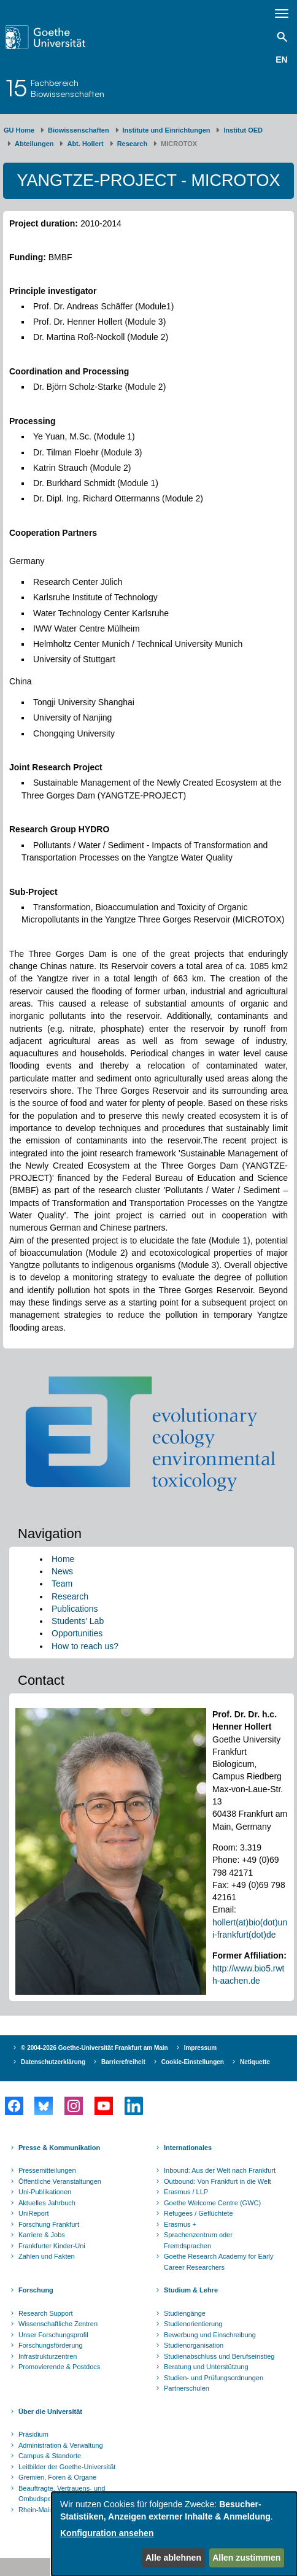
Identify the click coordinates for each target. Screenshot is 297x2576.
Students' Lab (78, 1621)
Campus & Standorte (49, 2455)
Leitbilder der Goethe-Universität (66, 2466)
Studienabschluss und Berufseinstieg (219, 2356)
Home (63, 1559)
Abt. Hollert (85, 143)
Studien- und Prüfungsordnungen (213, 2377)
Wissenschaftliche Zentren (58, 2323)
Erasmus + (180, 2224)
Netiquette (255, 2062)
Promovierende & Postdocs (59, 2366)
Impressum (200, 2047)
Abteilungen (34, 143)
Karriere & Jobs (41, 2234)
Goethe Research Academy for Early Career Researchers (219, 2262)
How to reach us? (85, 1646)
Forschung (35, 2290)
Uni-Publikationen (44, 2191)
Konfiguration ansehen (106, 2533)
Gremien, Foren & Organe (57, 2477)
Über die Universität (50, 2411)
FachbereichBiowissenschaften (67, 88)
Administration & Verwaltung (60, 2445)
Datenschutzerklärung (53, 2062)
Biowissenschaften (78, 130)
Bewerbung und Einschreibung (210, 2334)
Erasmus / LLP (186, 2191)
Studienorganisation (193, 2345)
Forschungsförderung (50, 2345)
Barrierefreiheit (123, 2062)
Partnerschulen (186, 2388)
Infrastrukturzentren (47, 2356)
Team (62, 1583)
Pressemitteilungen (47, 2170)
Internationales (188, 2147)
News (62, 1571)
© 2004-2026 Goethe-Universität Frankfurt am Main (94, 2047)
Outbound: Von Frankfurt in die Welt (217, 2181)
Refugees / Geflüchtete (198, 2213)
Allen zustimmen (246, 2557)
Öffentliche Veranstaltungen (59, 2181)
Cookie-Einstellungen (192, 2062)
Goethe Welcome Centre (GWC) (212, 2203)
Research (132, 143)
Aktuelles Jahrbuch (46, 2203)
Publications (75, 1609)
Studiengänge (185, 2313)
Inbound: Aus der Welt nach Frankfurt (220, 2170)
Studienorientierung (193, 2323)
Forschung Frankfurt (48, 2224)
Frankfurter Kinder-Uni (51, 2245)
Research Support (45, 2313)
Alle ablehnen (173, 2557)
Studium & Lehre (191, 2290)
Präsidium (33, 2434)
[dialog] (174, 2534)
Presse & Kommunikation (59, 2147)
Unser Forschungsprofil (53, 2334)
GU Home (19, 130)
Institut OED (243, 130)
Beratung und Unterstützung (206, 2366)
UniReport (33, 2213)
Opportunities (77, 1633)
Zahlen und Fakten (46, 2256)
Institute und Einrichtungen (166, 130)
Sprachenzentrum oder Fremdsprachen (198, 2240)
